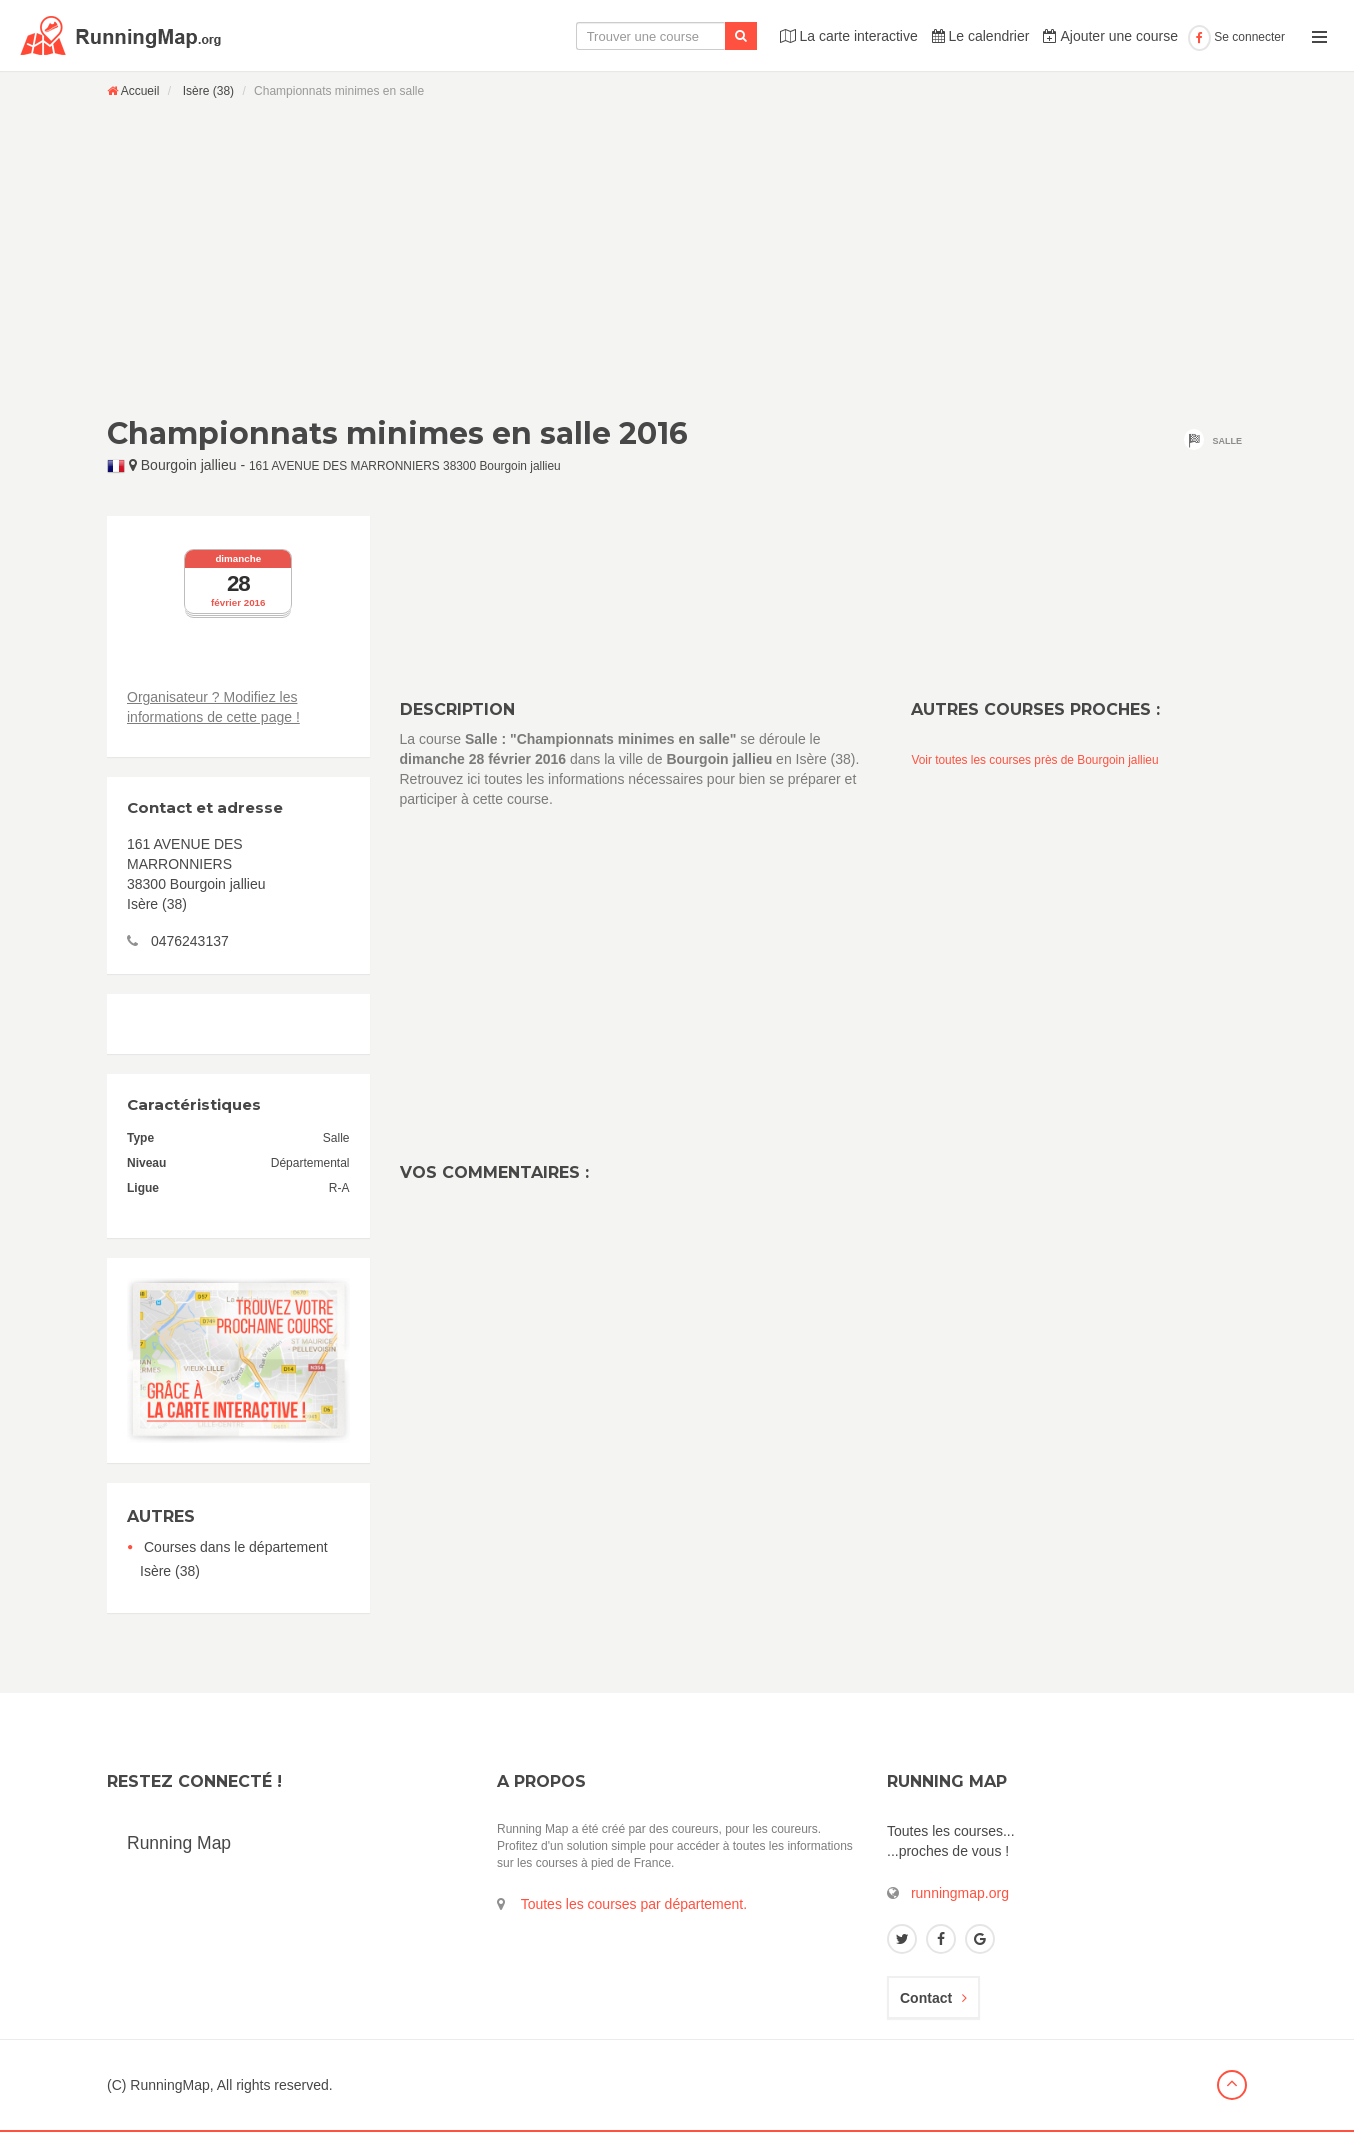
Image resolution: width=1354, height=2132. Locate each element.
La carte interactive (849, 36)
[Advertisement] (677, 257)
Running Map (179, 1843)
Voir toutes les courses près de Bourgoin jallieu (1034, 760)
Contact (933, 1998)
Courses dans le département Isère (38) (234, 1559)
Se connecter (1236, 37)
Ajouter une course (1110, 36)
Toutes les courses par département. (634, 1904)
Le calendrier (981, 36)
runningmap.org (960, 1893)
